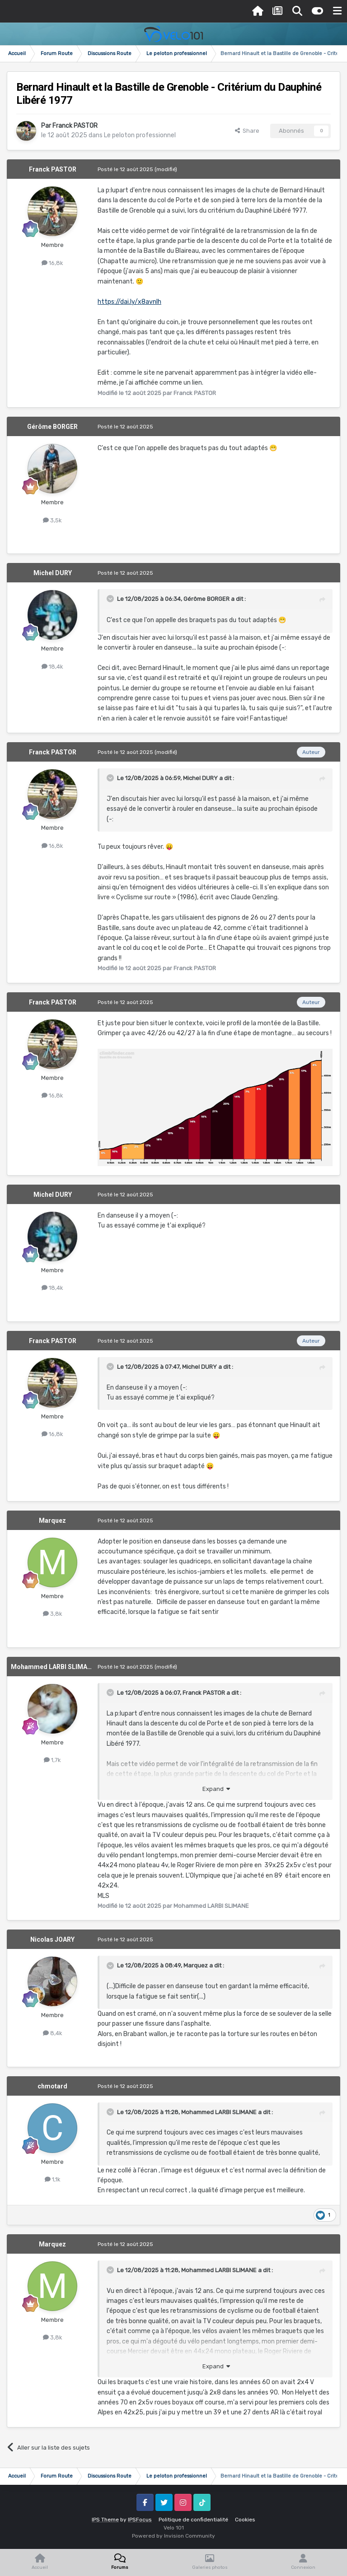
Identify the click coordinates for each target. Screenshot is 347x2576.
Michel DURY (52, 573)
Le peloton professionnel (140, 135)
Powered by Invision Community (173, 2536)
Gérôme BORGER (52, 426)
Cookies (245, 2519)
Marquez (52, 1520)
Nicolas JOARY (52, 1939)
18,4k (52, 666)
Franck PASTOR (75, 126)
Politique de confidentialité (193, 2519)
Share (247, 130)
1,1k (53, 2179)
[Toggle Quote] (111, 598)
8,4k (52, 2033)
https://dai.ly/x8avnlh (129, 302)
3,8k (52, 1613)
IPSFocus (140, 2519)
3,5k (52, 520)
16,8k (52, 263)
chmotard (52, 2086)
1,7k (52, 1760)
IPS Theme (105, 2519)
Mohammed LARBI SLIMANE (53, 1666)
